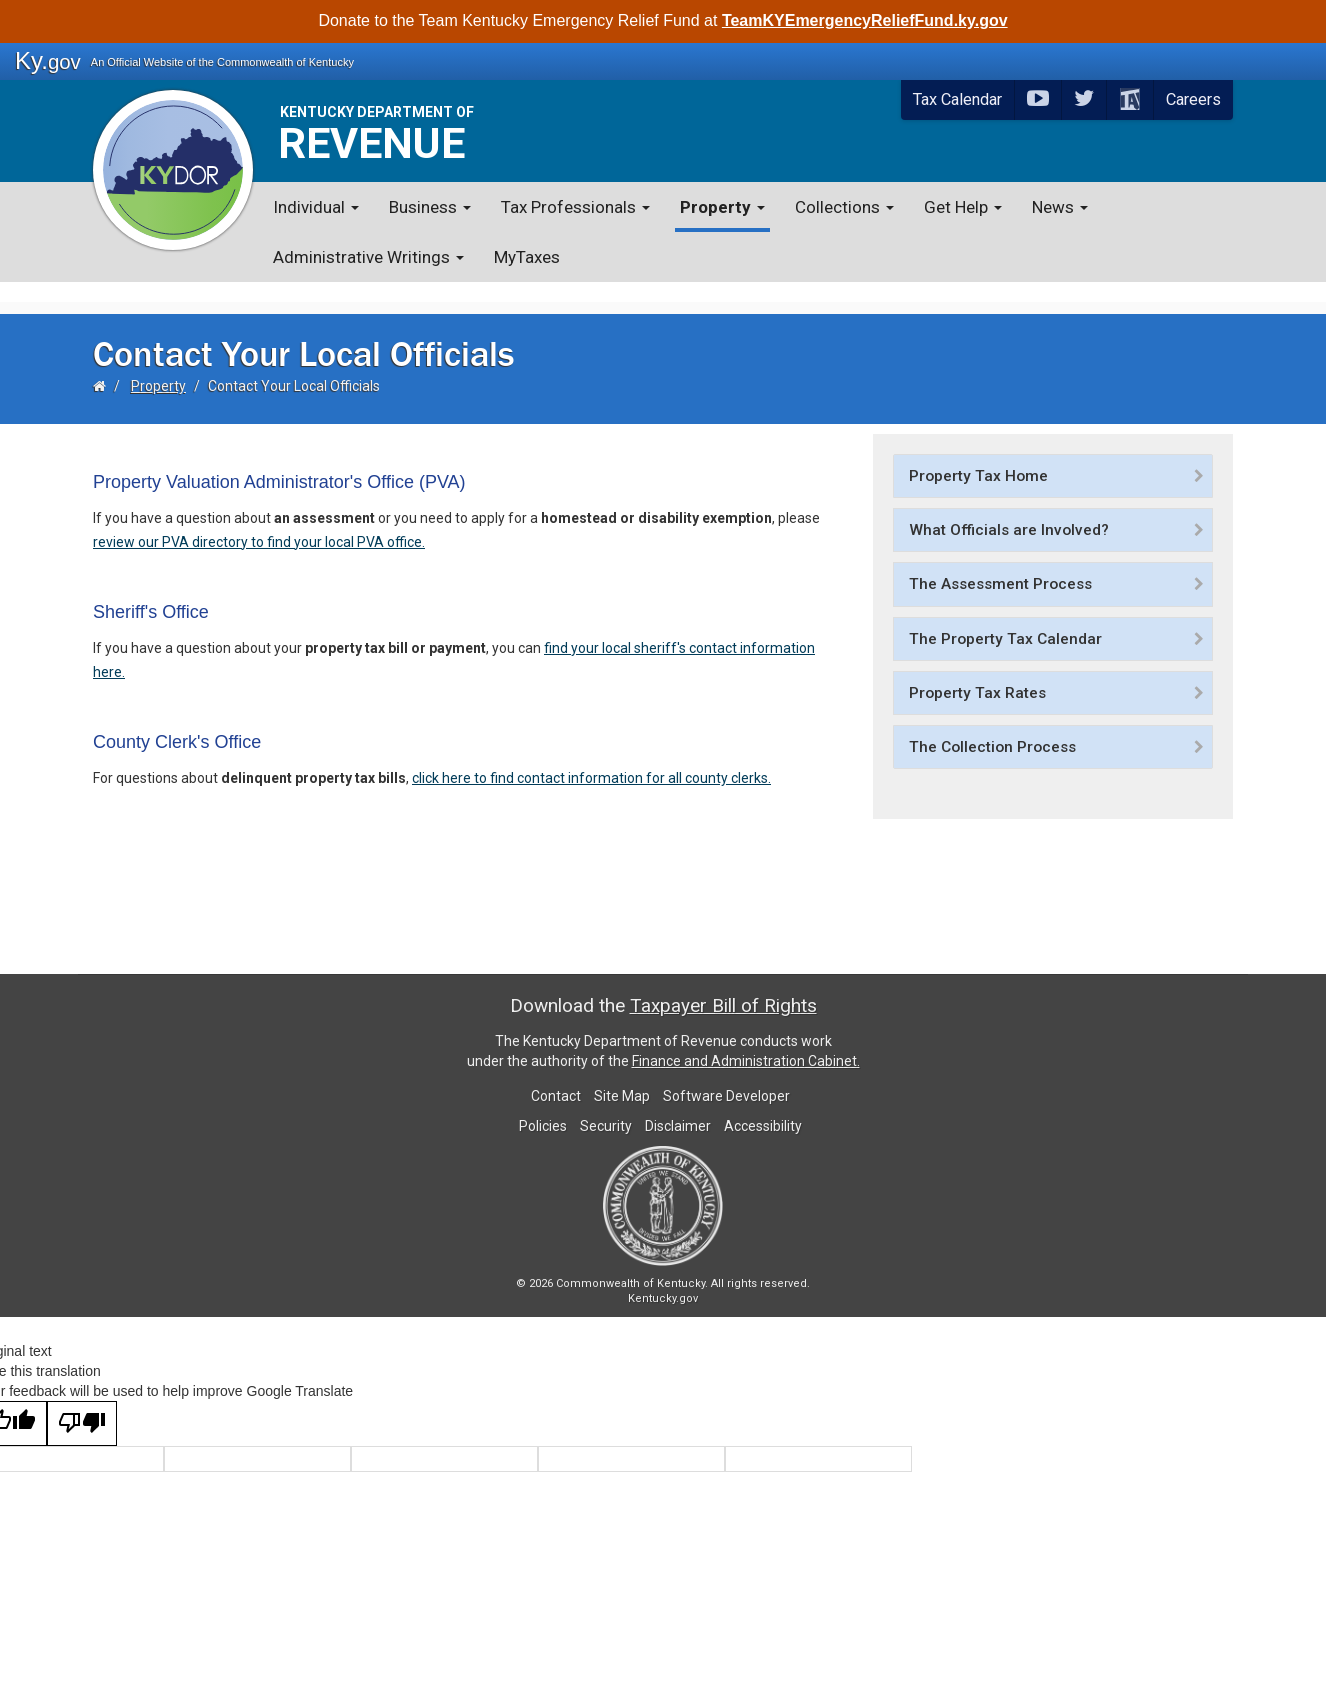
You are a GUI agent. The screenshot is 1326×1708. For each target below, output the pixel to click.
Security (606, 1106)
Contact (556, 1076)
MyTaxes (527, 257)
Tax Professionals (575, 207)
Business (430, 207)
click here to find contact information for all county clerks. (591, 758)
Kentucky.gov (663, 1278)
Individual (316, 207)
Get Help (963, 207)
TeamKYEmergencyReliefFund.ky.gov (865, 20)
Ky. (48, 60)
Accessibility (763, 1106)
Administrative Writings (368, 257)
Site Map (622, 1076)
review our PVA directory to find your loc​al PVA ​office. (259, 522)
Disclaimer (678, 1106)
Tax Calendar (957, 99)
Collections (844, 207)
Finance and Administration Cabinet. (746, 1041)
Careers (1193, 99)
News (1060, 207)
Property (722, 207)
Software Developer (726, 1076)
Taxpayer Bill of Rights (723, 985)
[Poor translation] (82, 1403)
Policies (543, 1106)
